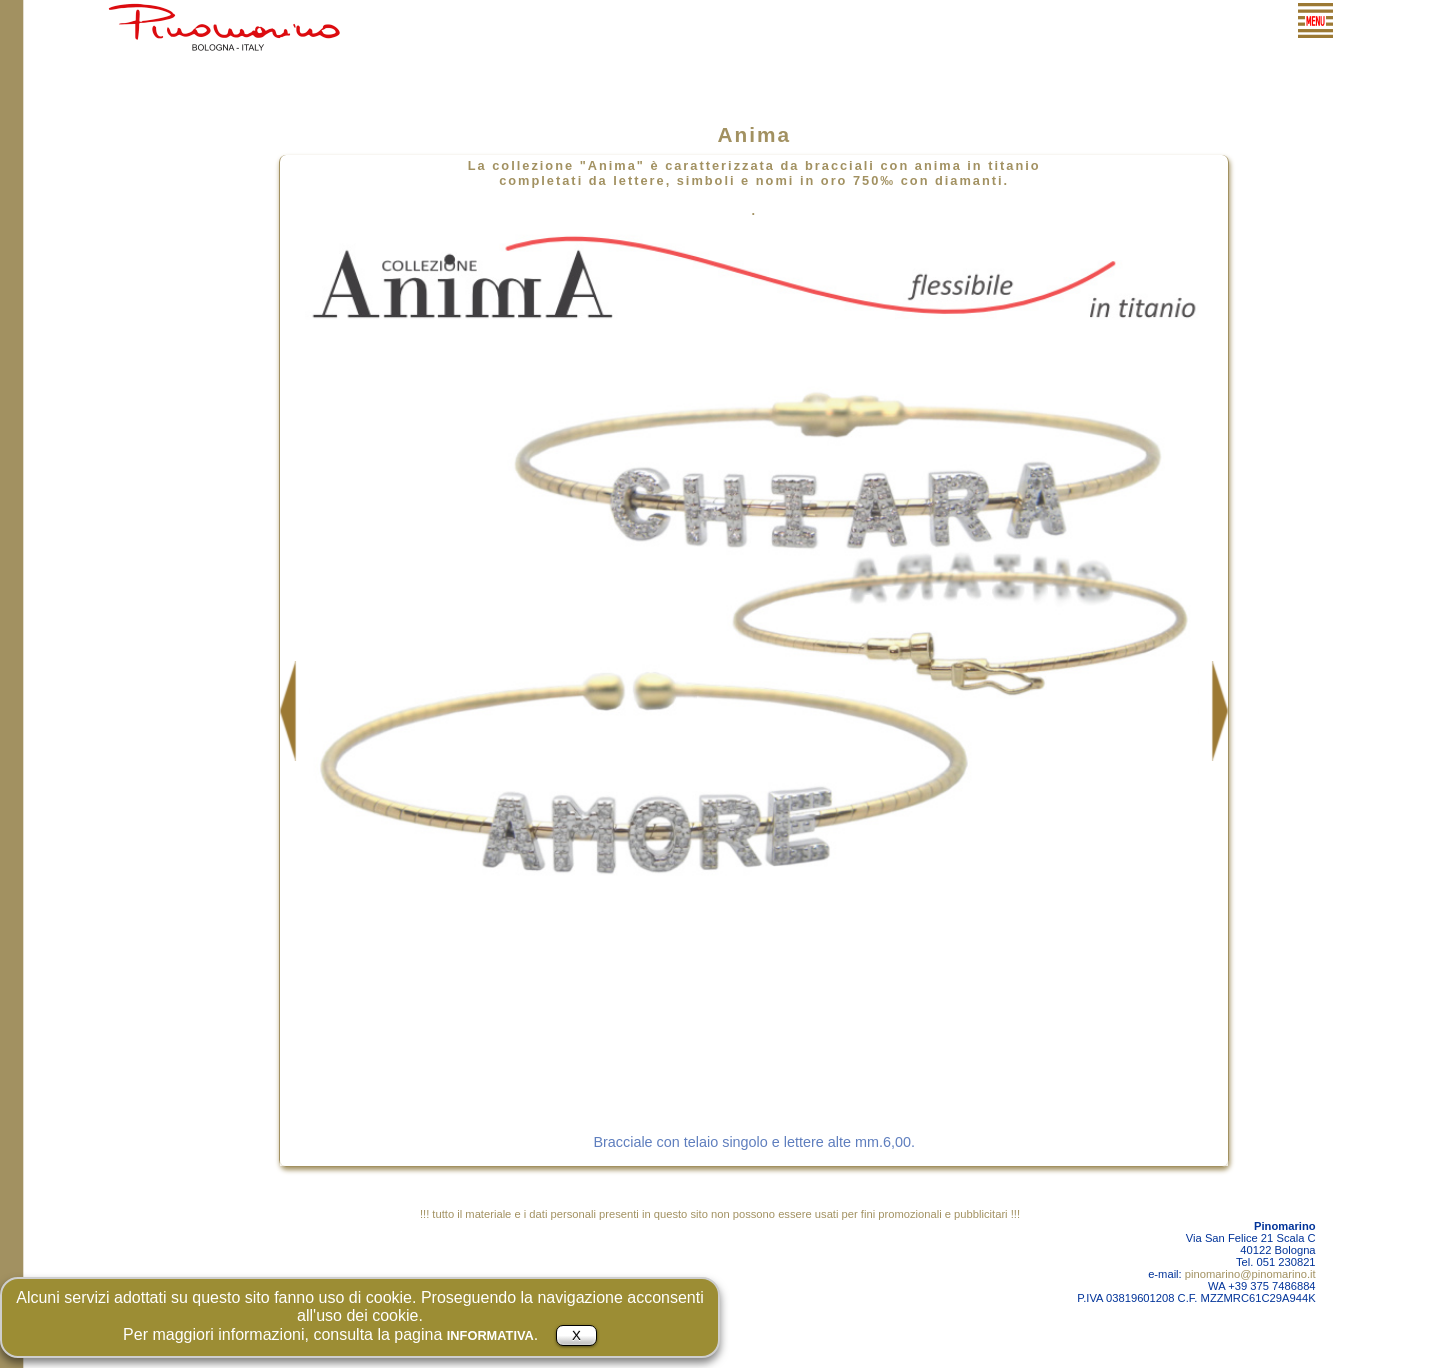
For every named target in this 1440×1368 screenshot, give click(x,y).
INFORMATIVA (490, 1335)
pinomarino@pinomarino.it (1250, 1274)
